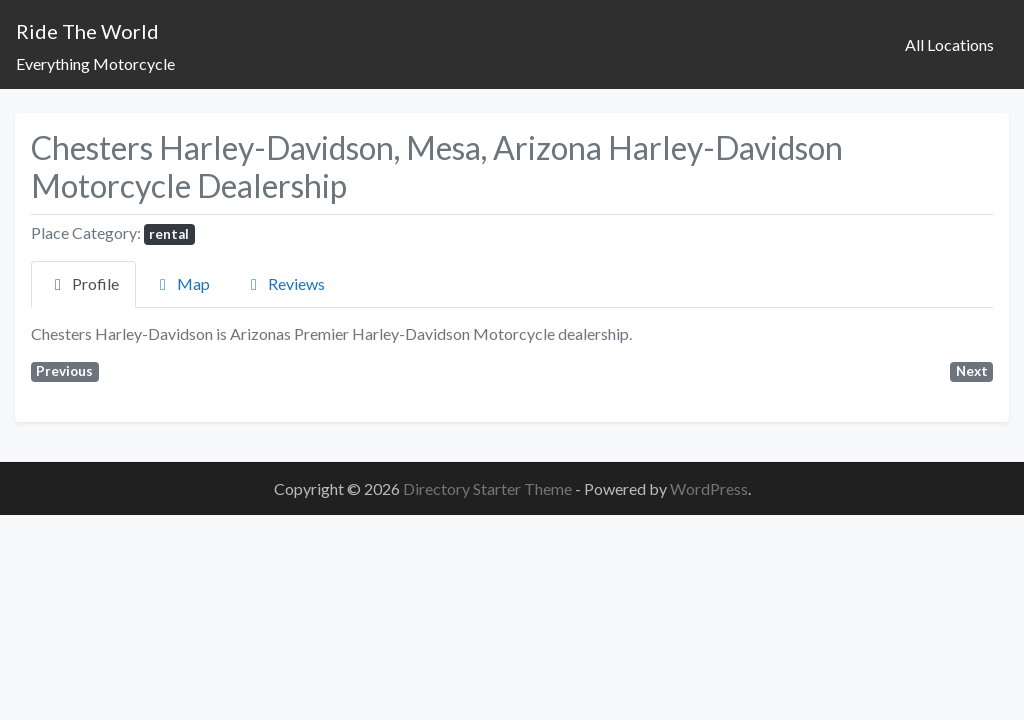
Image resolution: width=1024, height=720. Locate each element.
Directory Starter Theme (489, 488)
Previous (64, 371)
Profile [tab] (83, 283)
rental (169, 234)
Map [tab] (181, 283)
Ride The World (87, 31)
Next (972, 371)
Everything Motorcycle (95, 63)
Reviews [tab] (284, 283)
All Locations (949, 44)
